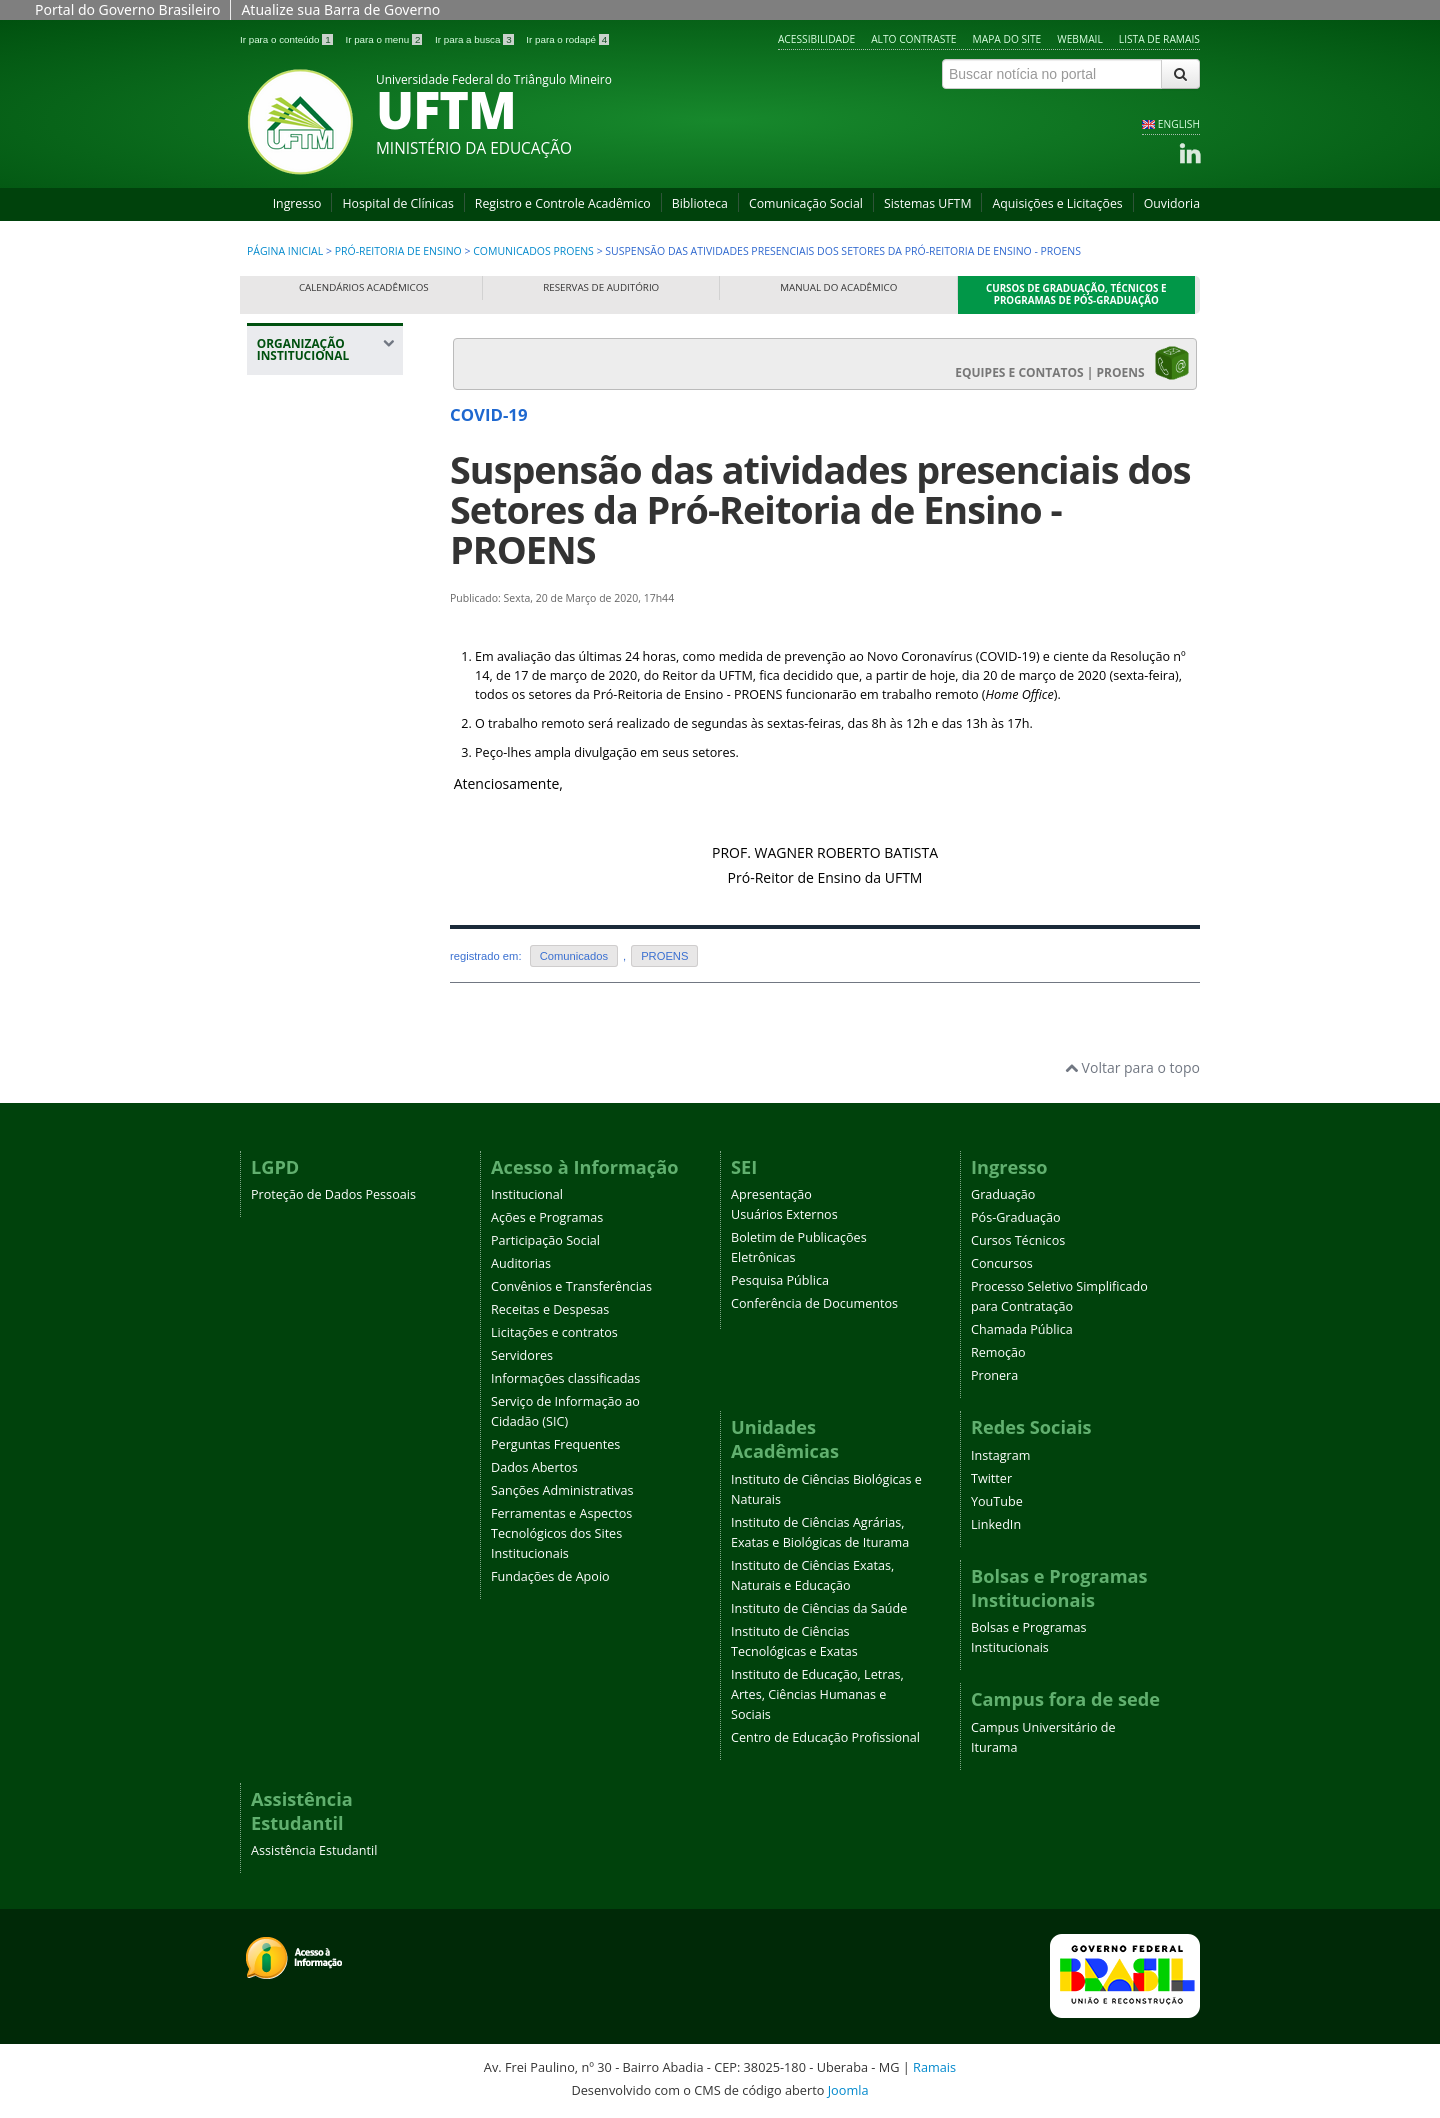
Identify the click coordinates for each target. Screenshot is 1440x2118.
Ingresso (297, 203)
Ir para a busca (475, 39)
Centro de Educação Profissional (825, 1737)
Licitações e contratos (554, 1332)
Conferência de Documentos (814, 1303)
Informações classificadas (565, 1378)
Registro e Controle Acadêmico (563, 203)
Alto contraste (913, 39)
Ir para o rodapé (567, 39)
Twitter (991, 1478)
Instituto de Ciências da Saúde (819, 1608)
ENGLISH (1179, 124)
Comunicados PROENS (533, 251)
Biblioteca (700, 203)
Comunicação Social (806, 203)
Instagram (1000, 1455)
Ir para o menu (385, 39)
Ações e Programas (547, 1217)
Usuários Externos (784, 1214)
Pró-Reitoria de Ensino (400, 251)
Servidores (522, 1355)
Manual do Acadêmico (838, 287)
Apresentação (771, 1194)
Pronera (994, 1375)
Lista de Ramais (1159, 39)
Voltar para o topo (1132, 1067)
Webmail (1080, 39)
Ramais (934, 2067)
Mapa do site (1007, 39)
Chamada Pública (1022, 1329)
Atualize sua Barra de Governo (340, 9)
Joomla (848, 2090)
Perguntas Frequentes (555, 1444)
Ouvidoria (1172, 203)
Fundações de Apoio (550, 1576)
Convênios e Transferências (571, 1286)
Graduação (1003, 1194)
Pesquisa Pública (780, 1280)
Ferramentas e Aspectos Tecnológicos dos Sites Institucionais (561, 1533)
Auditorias (521, 1263)
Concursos (1002, 1263)
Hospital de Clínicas (397, 203)
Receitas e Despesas (550, 1309)
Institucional (527, 1194)
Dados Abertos (534, 1467)
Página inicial (285, 251)
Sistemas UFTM (928, 203)
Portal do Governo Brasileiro (127, 9)
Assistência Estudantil (314, 1850)
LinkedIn (996, 1524)
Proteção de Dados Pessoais (333, 1194)
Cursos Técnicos (1018, 1240)
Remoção (998, 1352)
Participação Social (545, 1240)
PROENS (664, 956)
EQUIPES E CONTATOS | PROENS (1072, 363)
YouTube (997, 1501)
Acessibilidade (816, 39)
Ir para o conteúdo (287, 39)
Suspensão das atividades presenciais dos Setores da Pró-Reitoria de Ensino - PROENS (820, 509)
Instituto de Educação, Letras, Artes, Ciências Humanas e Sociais (817, 1694)
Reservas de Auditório (601, 287)
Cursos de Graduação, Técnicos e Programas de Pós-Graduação (1076, 294)
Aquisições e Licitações (1057, 203)
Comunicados (574, 956)
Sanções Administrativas (562, 1490)
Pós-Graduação (1016, 1217)
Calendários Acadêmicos (364, 287)
